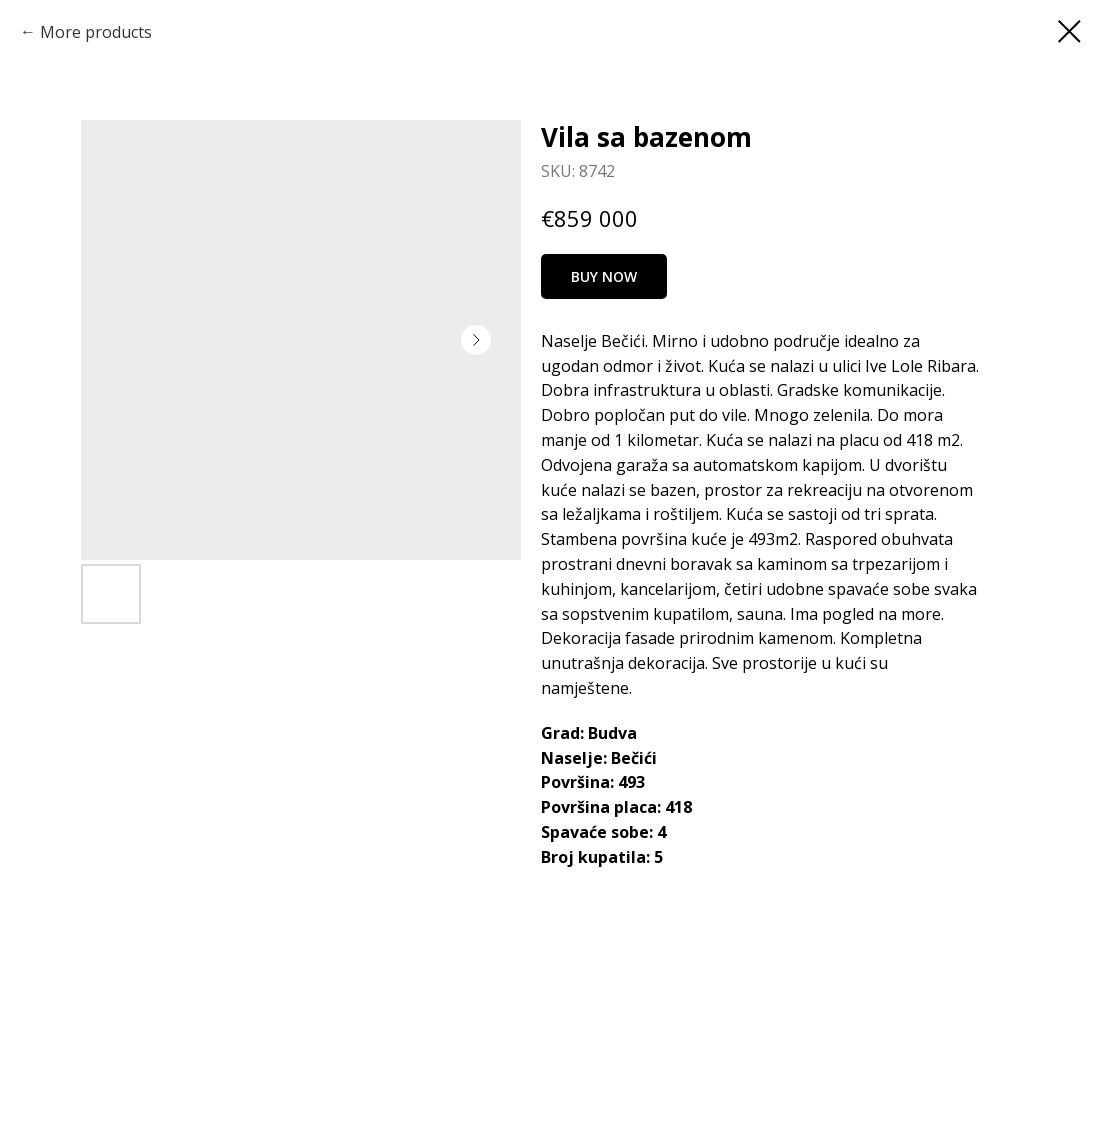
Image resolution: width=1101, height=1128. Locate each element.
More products (96, 32)
